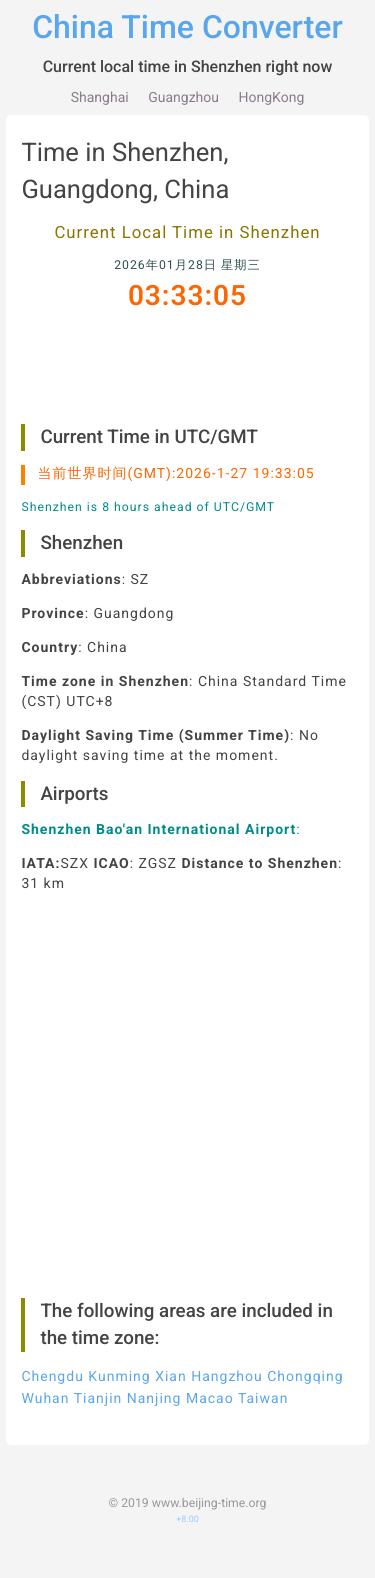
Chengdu (52, 1398)
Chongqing (305, 1398)
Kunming (119, 1398)
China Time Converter (187, 27)
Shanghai (100, 98)
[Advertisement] (188, 387)
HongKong (272, 98)
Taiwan (263, 1421)
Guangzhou (183, 98)
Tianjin (98, 1421)
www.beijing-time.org (209, 1524)
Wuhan (45, 1421)
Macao (210, 1421)
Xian (171, 1398)
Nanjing (154, 1421)
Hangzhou (227, 1398)
